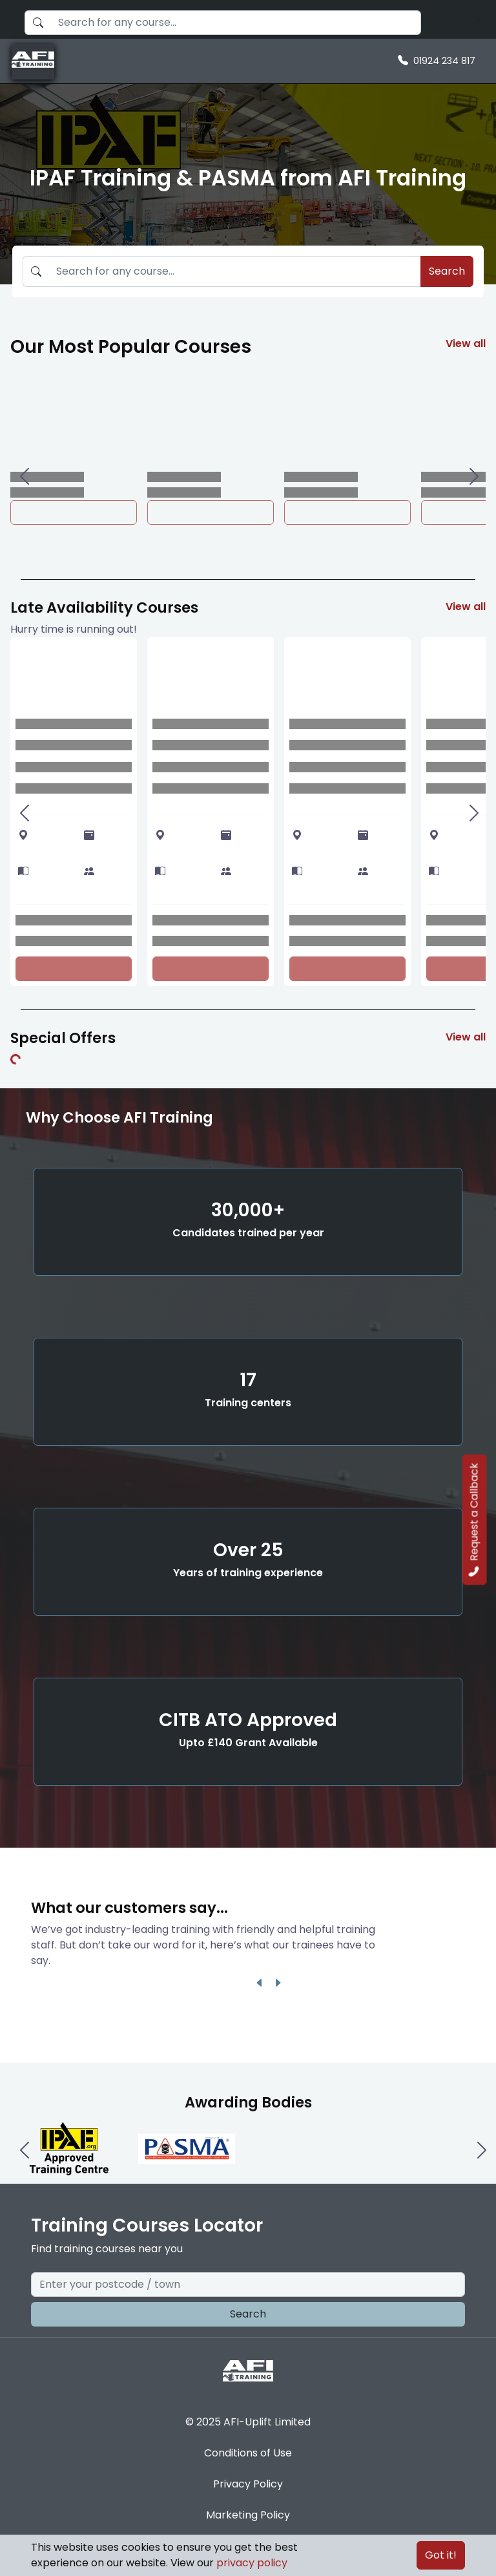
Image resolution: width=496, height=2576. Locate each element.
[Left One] (23, 476)
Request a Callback (474, 1519)
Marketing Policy (248, 2514)
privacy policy (251, 2562)
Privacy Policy (248, 2483)
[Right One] (473, 476)
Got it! (441, 2555)
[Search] (478, 19)
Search (447, 271)
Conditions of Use (248, 2452)
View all (466, 343)
